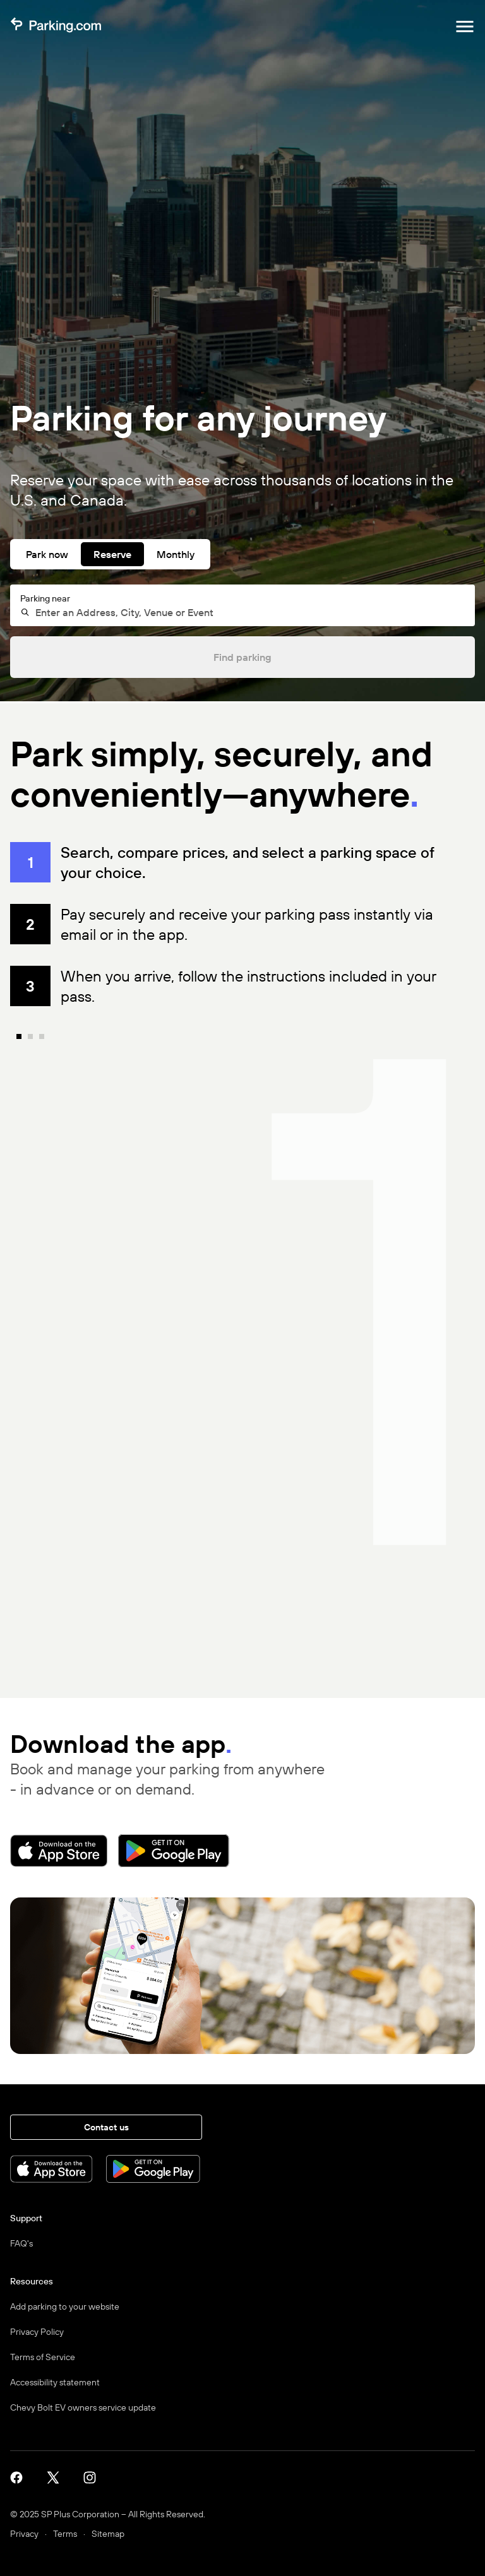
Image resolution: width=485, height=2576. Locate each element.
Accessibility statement (55, 2382)
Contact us (106, 2127)
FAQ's (21, 2243)
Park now (47, 554)
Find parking (242, 657)
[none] (251, 1363)
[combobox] (248, 612)
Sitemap (108, 2533)
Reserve (112, 554)
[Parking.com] (55, 26)
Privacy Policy (37, 2331)
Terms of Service (42, 2357)
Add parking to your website (64, 2306)
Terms (65, 2533)
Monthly (176, 554)
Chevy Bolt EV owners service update (83, 2407)
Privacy (24, 2533)
